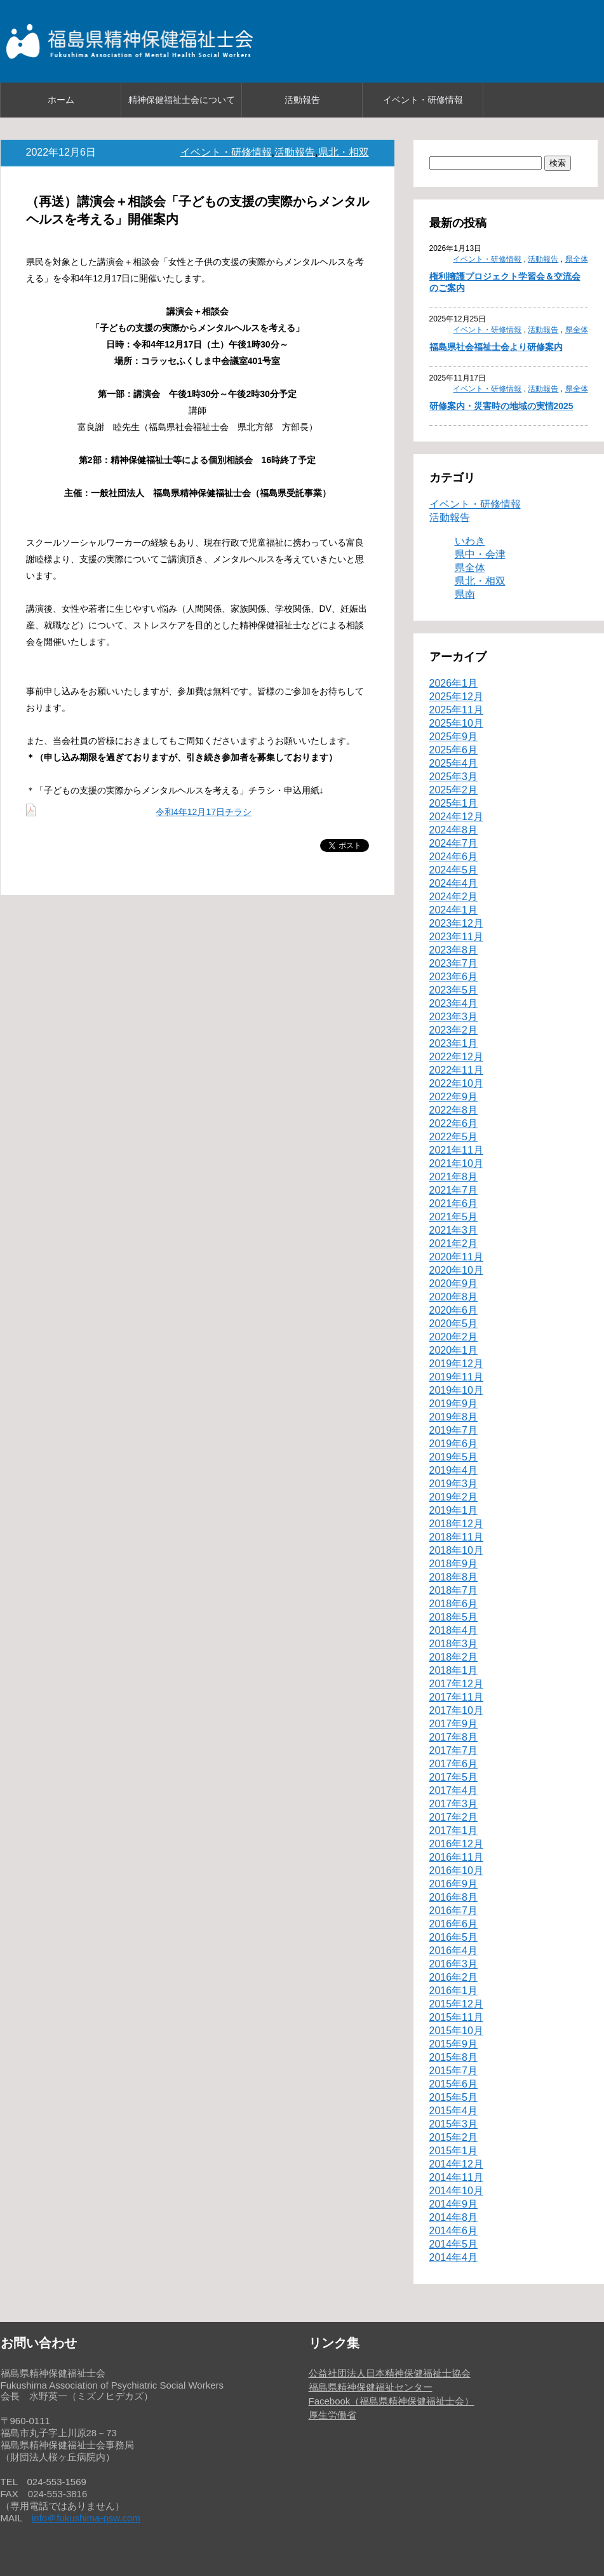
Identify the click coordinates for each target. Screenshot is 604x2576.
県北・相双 (343, 152)
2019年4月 (453, 1470)
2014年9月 (453, 2204)
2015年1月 (453, 2150)
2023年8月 (453, 950)
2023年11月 (456, 936)
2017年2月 (453, 1817)
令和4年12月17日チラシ (204, 812)
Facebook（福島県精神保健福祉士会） (391, 2401)
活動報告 (302, 100)
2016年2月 (453, 1977)
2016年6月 (453, 1924)
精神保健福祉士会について (181, 100)
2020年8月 (453, 1296)
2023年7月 (453, 963)
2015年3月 (453, 2124)
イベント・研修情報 (423, 100)
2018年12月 (456, 1523)
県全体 (576, 259)
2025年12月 (456, 696)
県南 (465, 594)
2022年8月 (453, 1110)
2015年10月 (456, 2030)
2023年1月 (453, 1043)
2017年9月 (453, 1723)
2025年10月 (456, 723)
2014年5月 (453, 2244)
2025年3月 (453, 776)
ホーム (61, 100)
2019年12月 (456, 1363)
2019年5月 (453, 1457)
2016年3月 (453, 1964)
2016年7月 (453, 1910)
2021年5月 (453, 1216)
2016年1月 (453, 1990)
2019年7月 (453, 1430)
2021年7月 (453, 1190)
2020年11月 (456, 1256)
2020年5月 (453, 1323)
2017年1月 (453, 1830)
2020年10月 (456, 1270)
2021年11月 (456, 1150)
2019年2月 (453, 1497)
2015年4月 (453, 2110)
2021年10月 (456, 1163)
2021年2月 (453, 1243)
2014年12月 (456, 2164)
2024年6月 (453, 856)
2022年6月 (453, 1123)
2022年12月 (456, 1056)
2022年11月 (456, 1070)
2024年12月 (456, 816)
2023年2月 (453, 1030)
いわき (470, 541)
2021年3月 (453, 1230)
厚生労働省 (332, 2415)
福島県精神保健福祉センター (371, 2387)
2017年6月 (453, 1763)
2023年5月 (453, 990)
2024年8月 (453, 830)
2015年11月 (456, 2017)
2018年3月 (453, 1643)
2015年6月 (453, 2084)
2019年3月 (453, 1483)
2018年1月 (453, 1670)
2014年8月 (453, 2217)
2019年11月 (456, 1377)
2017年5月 (453, 1777)
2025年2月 (453, 790)
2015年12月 (456, 2004)
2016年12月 (456, 1843)
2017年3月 (453, 1803)
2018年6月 (453, 1603)
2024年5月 (453, 870)
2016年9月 (453, 1883)
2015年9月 (453, 2044)
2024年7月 (453, 843)
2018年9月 (453, 1563)
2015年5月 (453, 2097)
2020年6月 (453, 1310)
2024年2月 (453, 896)
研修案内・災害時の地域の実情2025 (501, 406)
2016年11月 (456, 1857)
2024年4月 (453, 883)
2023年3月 (453, 1016)
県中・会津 (480, 554)
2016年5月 (453, 1937)
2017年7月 (453, 1750)
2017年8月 (453, 1737)
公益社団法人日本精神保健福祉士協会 (390, 2373)
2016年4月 (453, 1950)
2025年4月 (453, 763)
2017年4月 (453, 1790)
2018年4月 (453, 1630)
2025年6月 (453, 750)
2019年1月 (453, 1510)
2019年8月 (453, 1417)
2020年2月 (453, 1337)
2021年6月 (453, 1203)
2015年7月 (453, 2070)
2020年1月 (453, 1350)
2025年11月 (456, 710)
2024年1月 (453, 910)
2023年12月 (456, 923)
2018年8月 (453, 1577)
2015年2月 (453, 2137)
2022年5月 (453, 1136)
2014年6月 (453, 2230)
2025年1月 (453, 803)
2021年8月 (453, 1176)
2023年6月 (453, 976)
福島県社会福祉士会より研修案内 (496, 347)
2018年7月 (453, 1590)
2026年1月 (453, 683)
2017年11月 (456, 1697)
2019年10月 (456, 1390)
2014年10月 (456, 2190)
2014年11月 (456, 2177)
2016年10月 (456, 1870)
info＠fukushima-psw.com (86, 2517)
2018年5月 (453, 1617)
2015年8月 (453, 2057)
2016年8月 (453, 1897)
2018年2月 (453, 1657)
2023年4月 (453, 1003)
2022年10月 (456, 1083)
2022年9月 (453, 1096)
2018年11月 (456, 1537)
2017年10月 (456, 1710)
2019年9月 (453, 1403)
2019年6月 (453, 1443)
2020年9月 (453, 1283)
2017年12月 (456, 1683)
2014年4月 (453, 2257)
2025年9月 (453, 736)
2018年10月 (456, 1550)
